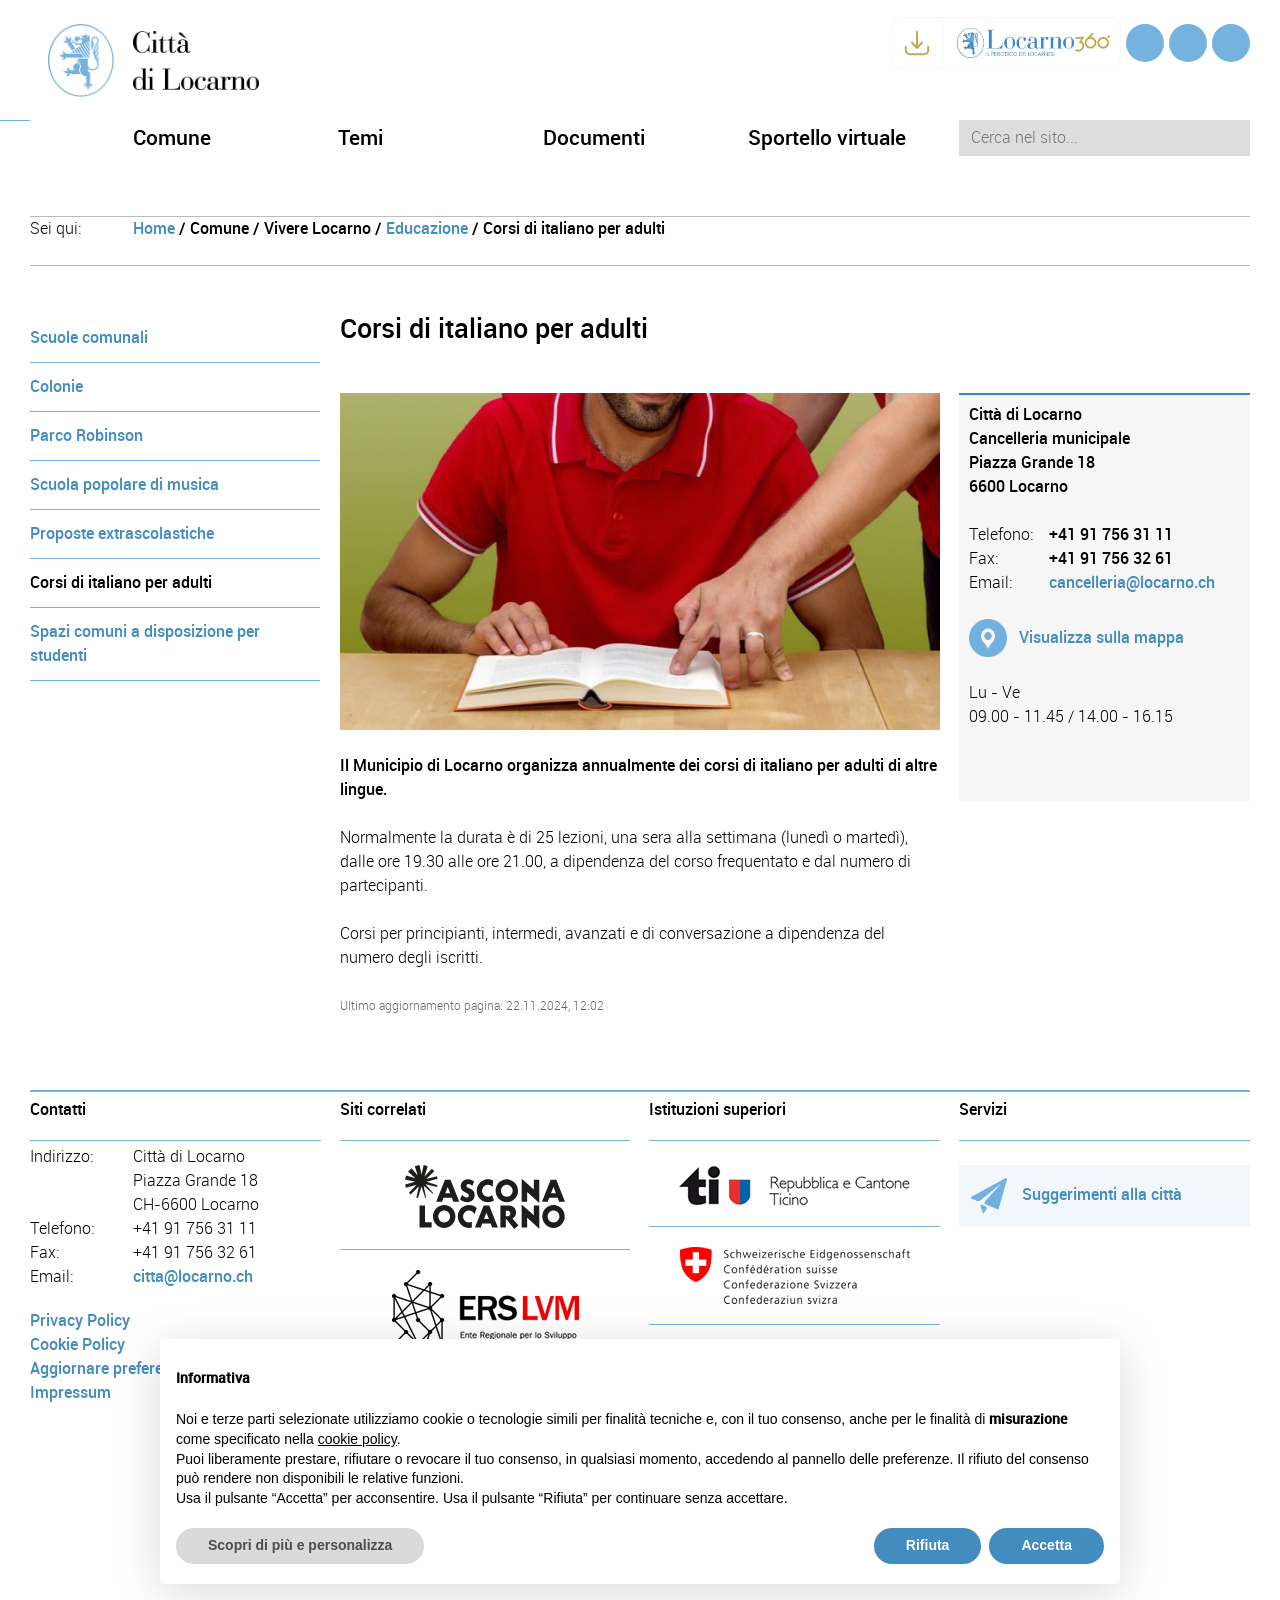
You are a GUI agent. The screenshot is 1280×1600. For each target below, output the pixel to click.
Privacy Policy (80, 1320)
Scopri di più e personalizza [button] (300, 1545)
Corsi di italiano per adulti (121, 582)
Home (154, 228)
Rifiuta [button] (928, 1545)
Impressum (70, 1392)
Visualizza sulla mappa (1101, 637)
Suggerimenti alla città (1076, 1194)
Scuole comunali (89, 337)
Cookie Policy (77, 1344)
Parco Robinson (86, 435)
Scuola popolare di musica (124, 484)
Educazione (427, 228)
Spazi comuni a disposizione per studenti (145, 643)
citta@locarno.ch (193, 1276)
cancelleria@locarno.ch (1132, 582)
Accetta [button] (1046, 1545)
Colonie (56, 386)
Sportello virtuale (827, 137)
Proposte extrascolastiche (122, 533)
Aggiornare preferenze (109, 1368)
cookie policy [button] (357, 1439)
